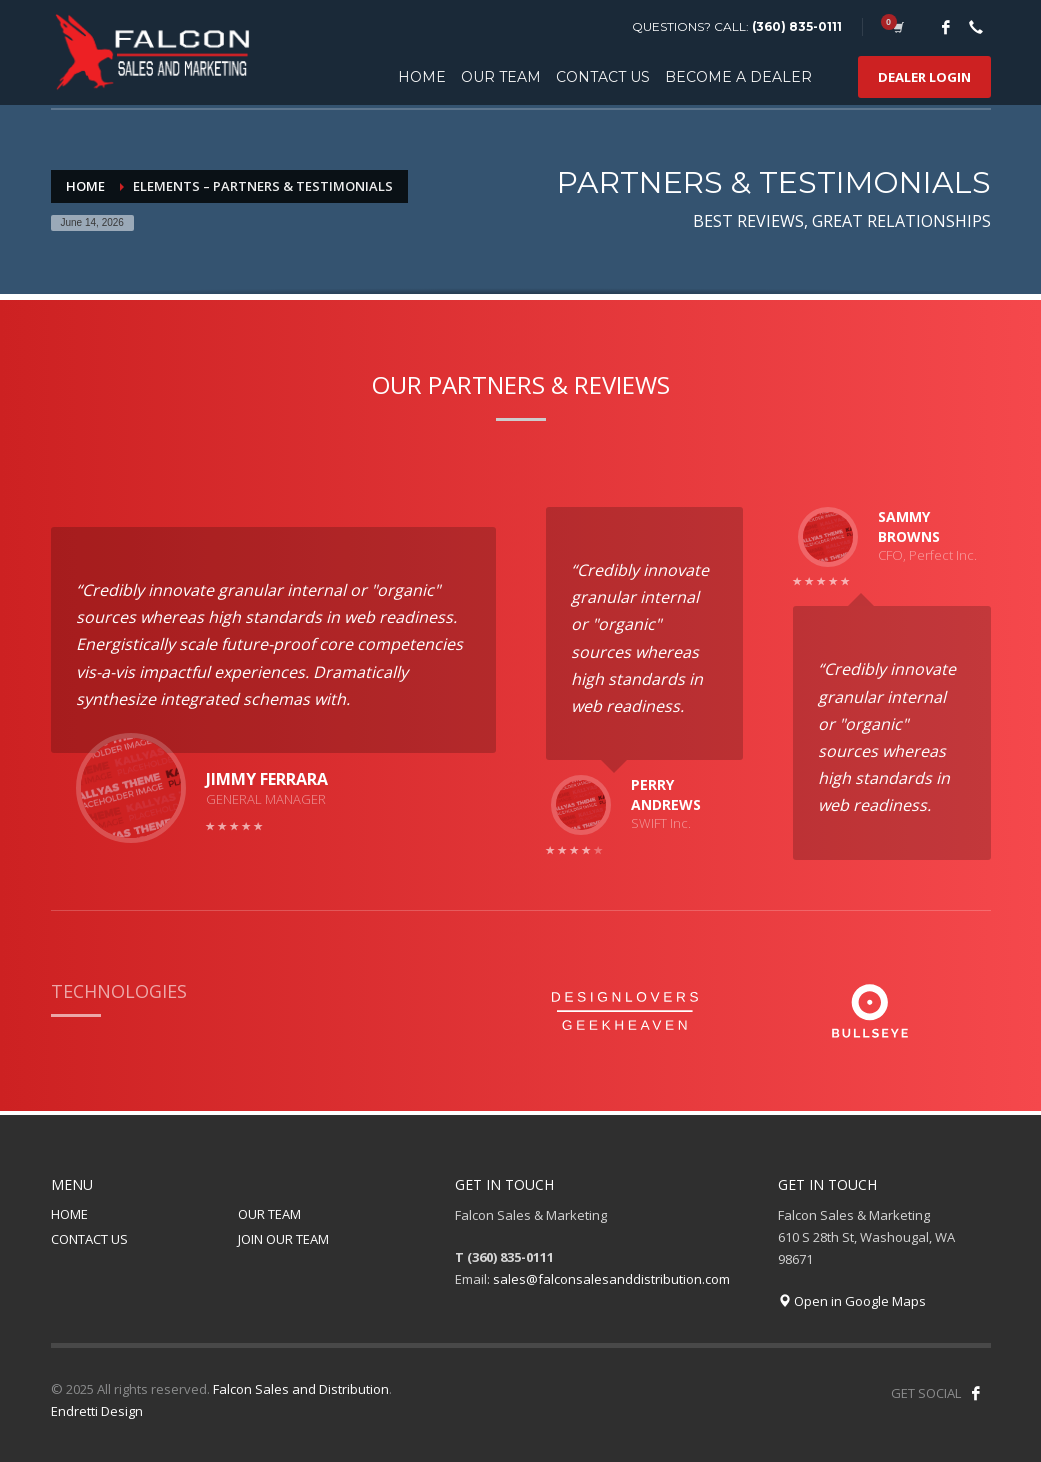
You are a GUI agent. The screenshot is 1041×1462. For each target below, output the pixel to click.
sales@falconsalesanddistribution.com (611, 1279)
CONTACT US (89, 1239)
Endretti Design (97, 1411)
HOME (69, 1214)
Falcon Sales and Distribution (301, 1389)
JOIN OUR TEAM (283, 1239)
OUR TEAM (269, 1214)
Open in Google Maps (852, 1301)
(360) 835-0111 (797, 26)
